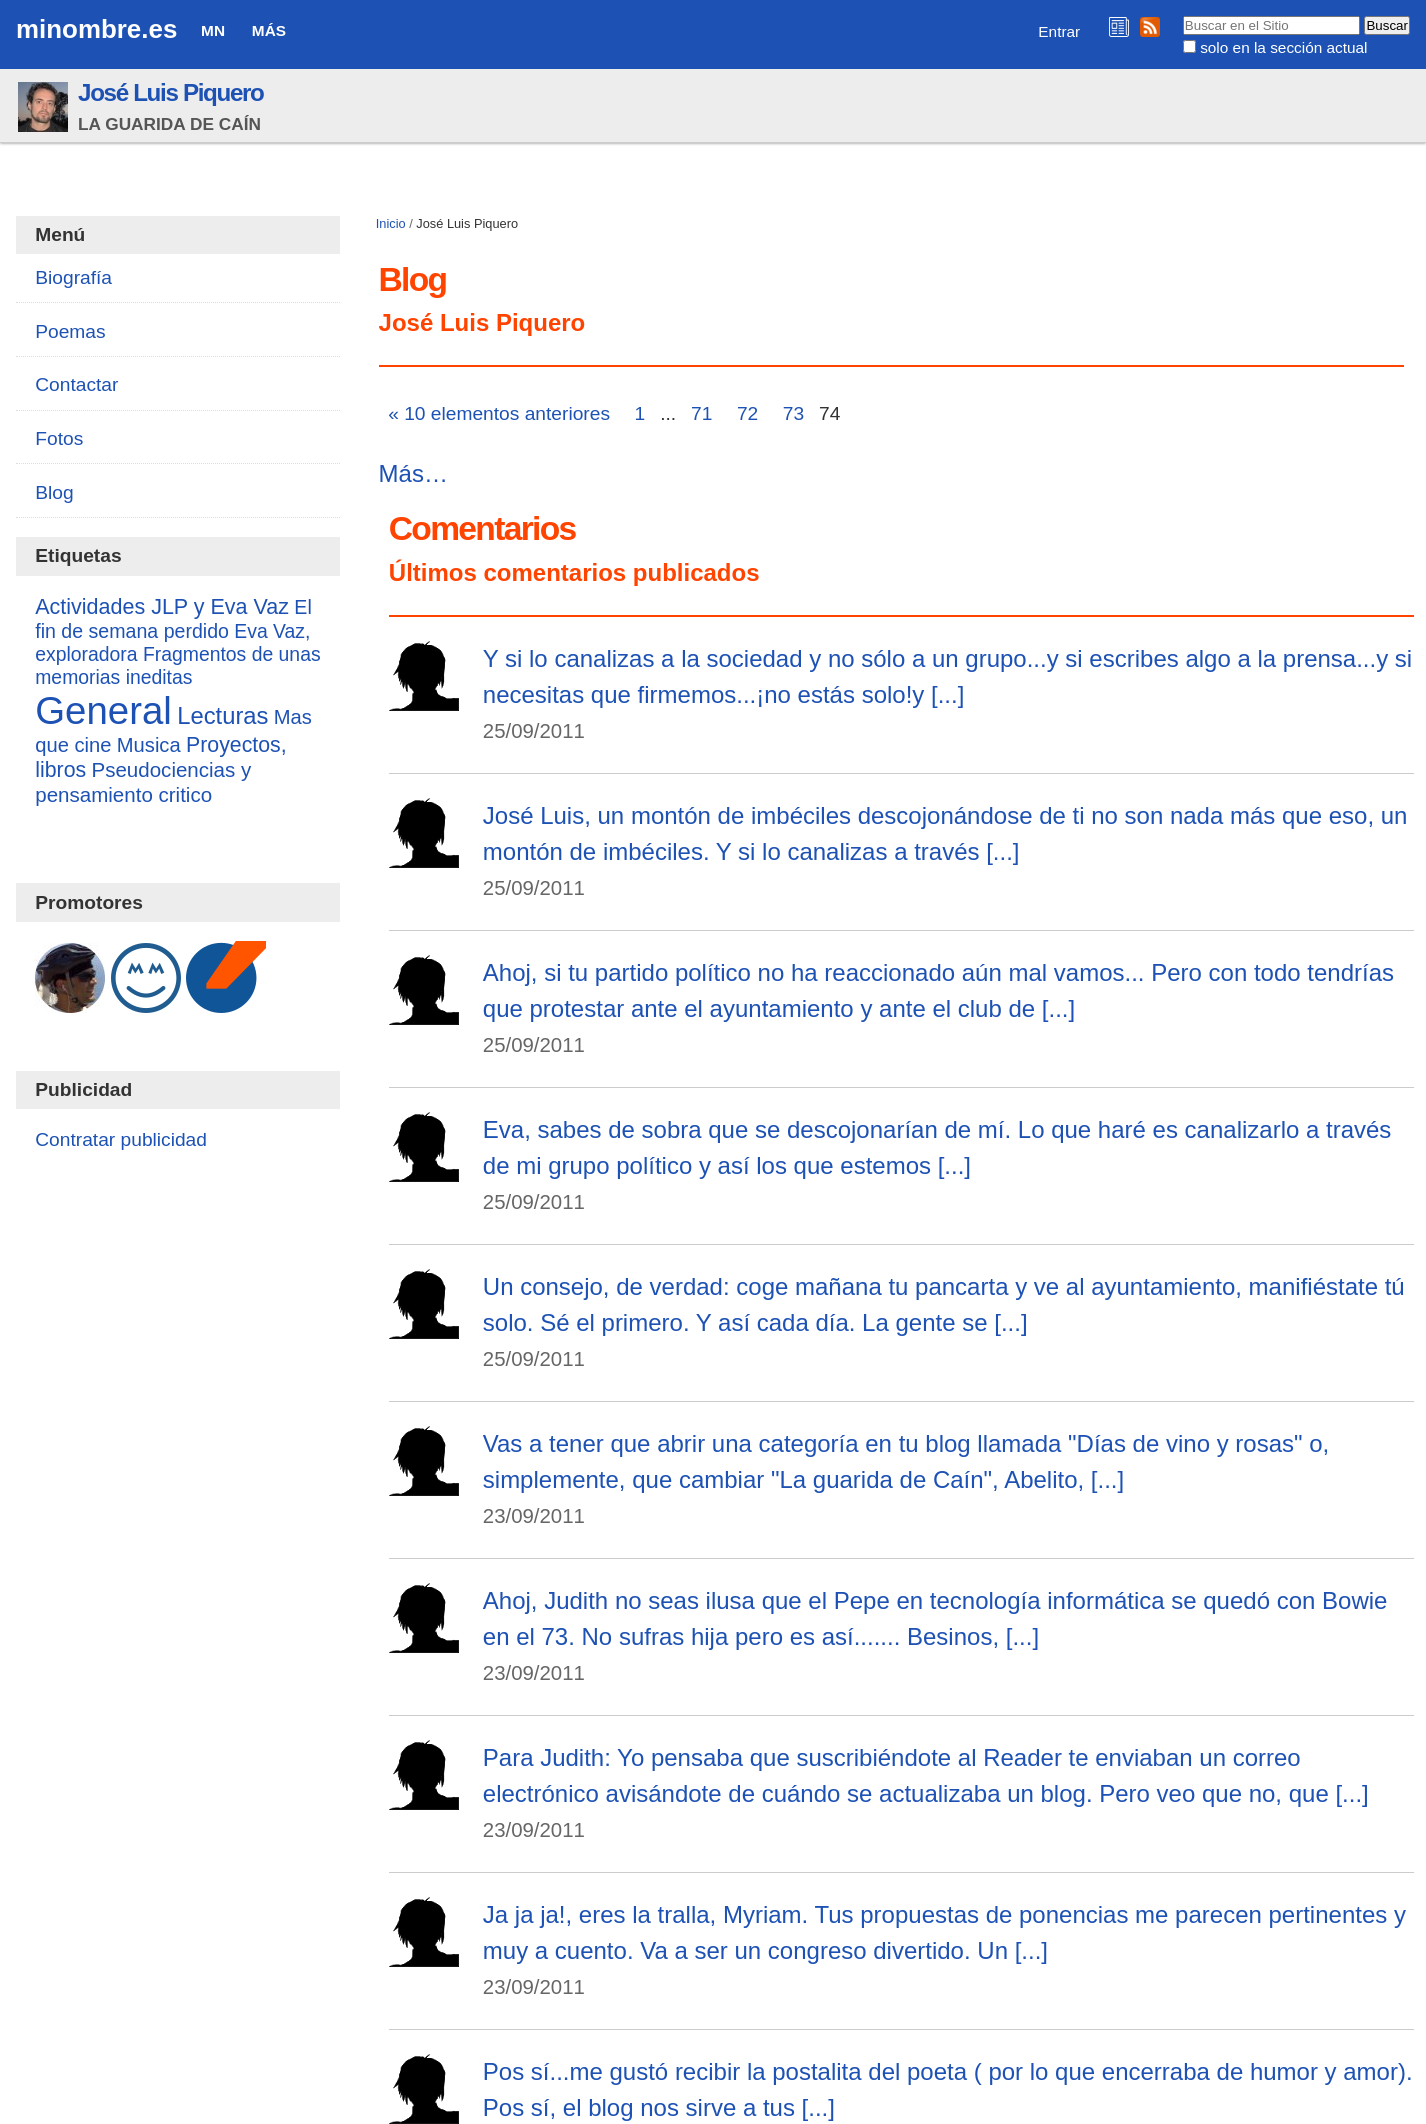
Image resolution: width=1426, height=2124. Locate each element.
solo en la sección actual (1283, 47)
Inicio (391, 223)
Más (269, 30)
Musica (149, 745)
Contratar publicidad (121, 1139)
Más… (413, 473)
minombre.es (96, 29)
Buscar (1181, 15)
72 (747, 413)
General (103, 710)
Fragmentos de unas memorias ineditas (177, 665)
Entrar (1059, 31)
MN (213, 30)
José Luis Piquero (171, 92)
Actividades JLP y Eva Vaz (162, 607)
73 (793, 413)
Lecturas (222, 715)
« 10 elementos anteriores (499, 413)
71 (701, 413)
